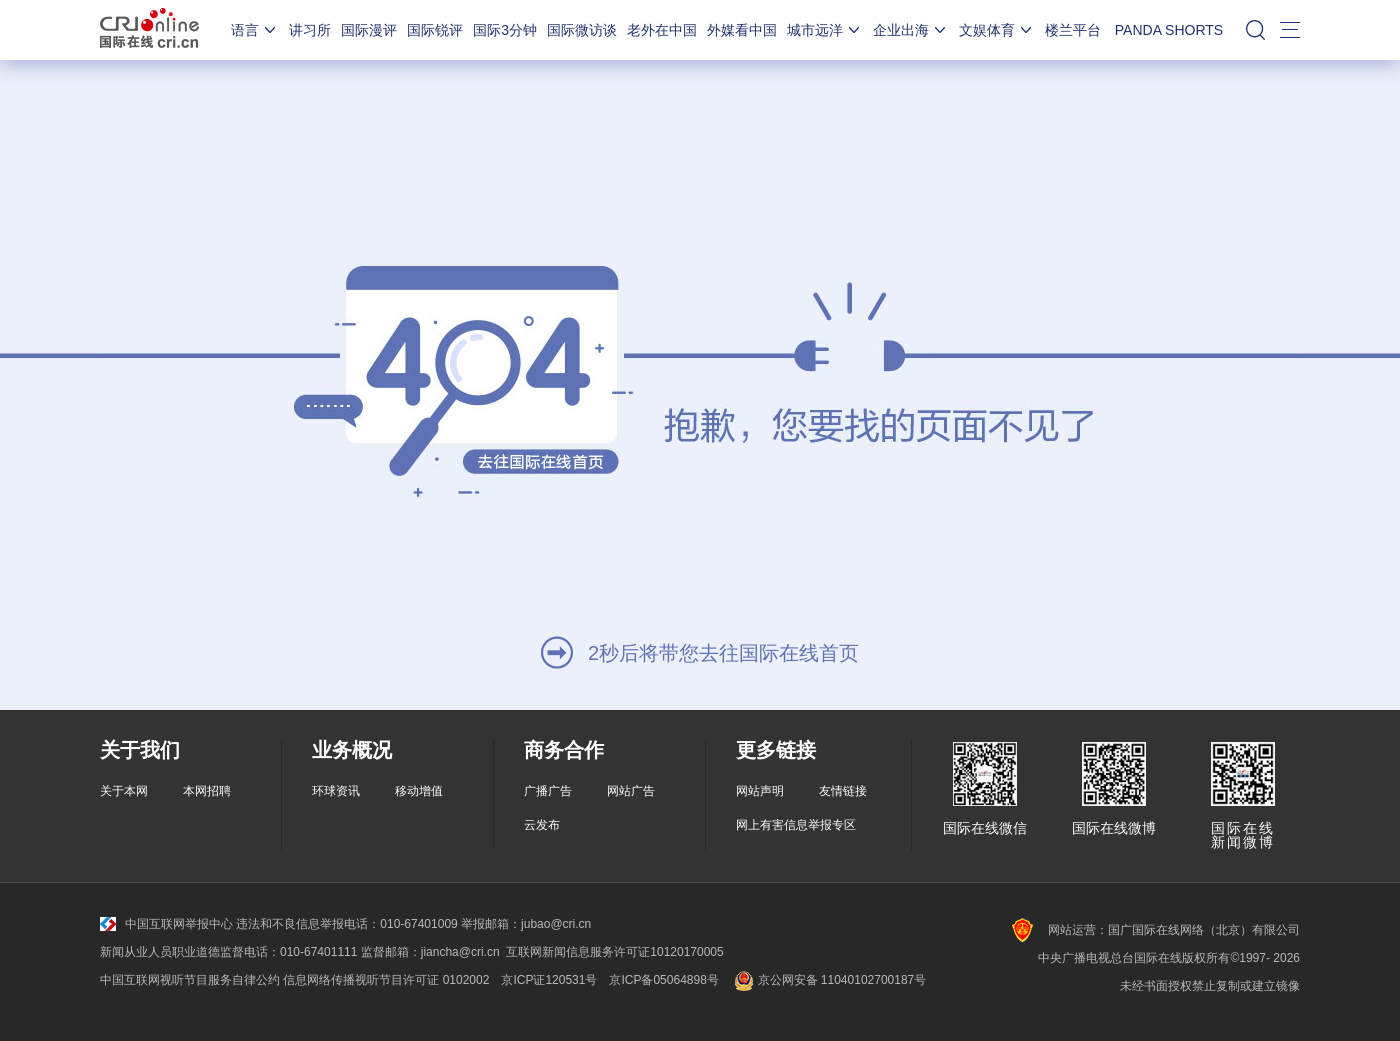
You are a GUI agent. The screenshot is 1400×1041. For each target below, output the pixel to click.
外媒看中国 (742, 30)
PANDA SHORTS (1169, 30)
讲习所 (310, 30)
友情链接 (843, 791)
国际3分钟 (505, 30)
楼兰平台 (1073, 30)
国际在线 (149, 30)
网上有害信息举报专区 (796, 825)
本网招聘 (207, 791)
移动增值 (419, 791)
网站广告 (631, 791)
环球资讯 (336, 791)
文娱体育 (997, 30)
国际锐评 (435, 30)
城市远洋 (825, 30)
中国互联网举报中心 (166, 924)
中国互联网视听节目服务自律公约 (190, 980)
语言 (255, 30)
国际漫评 (369, 30)
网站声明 (760, 791)
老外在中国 (662, 30)
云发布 (542, 825)
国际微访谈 (582, 30)
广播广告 (548, 791)
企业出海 (911, 30)
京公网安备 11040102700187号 (828, 980)
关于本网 (124, 791)
